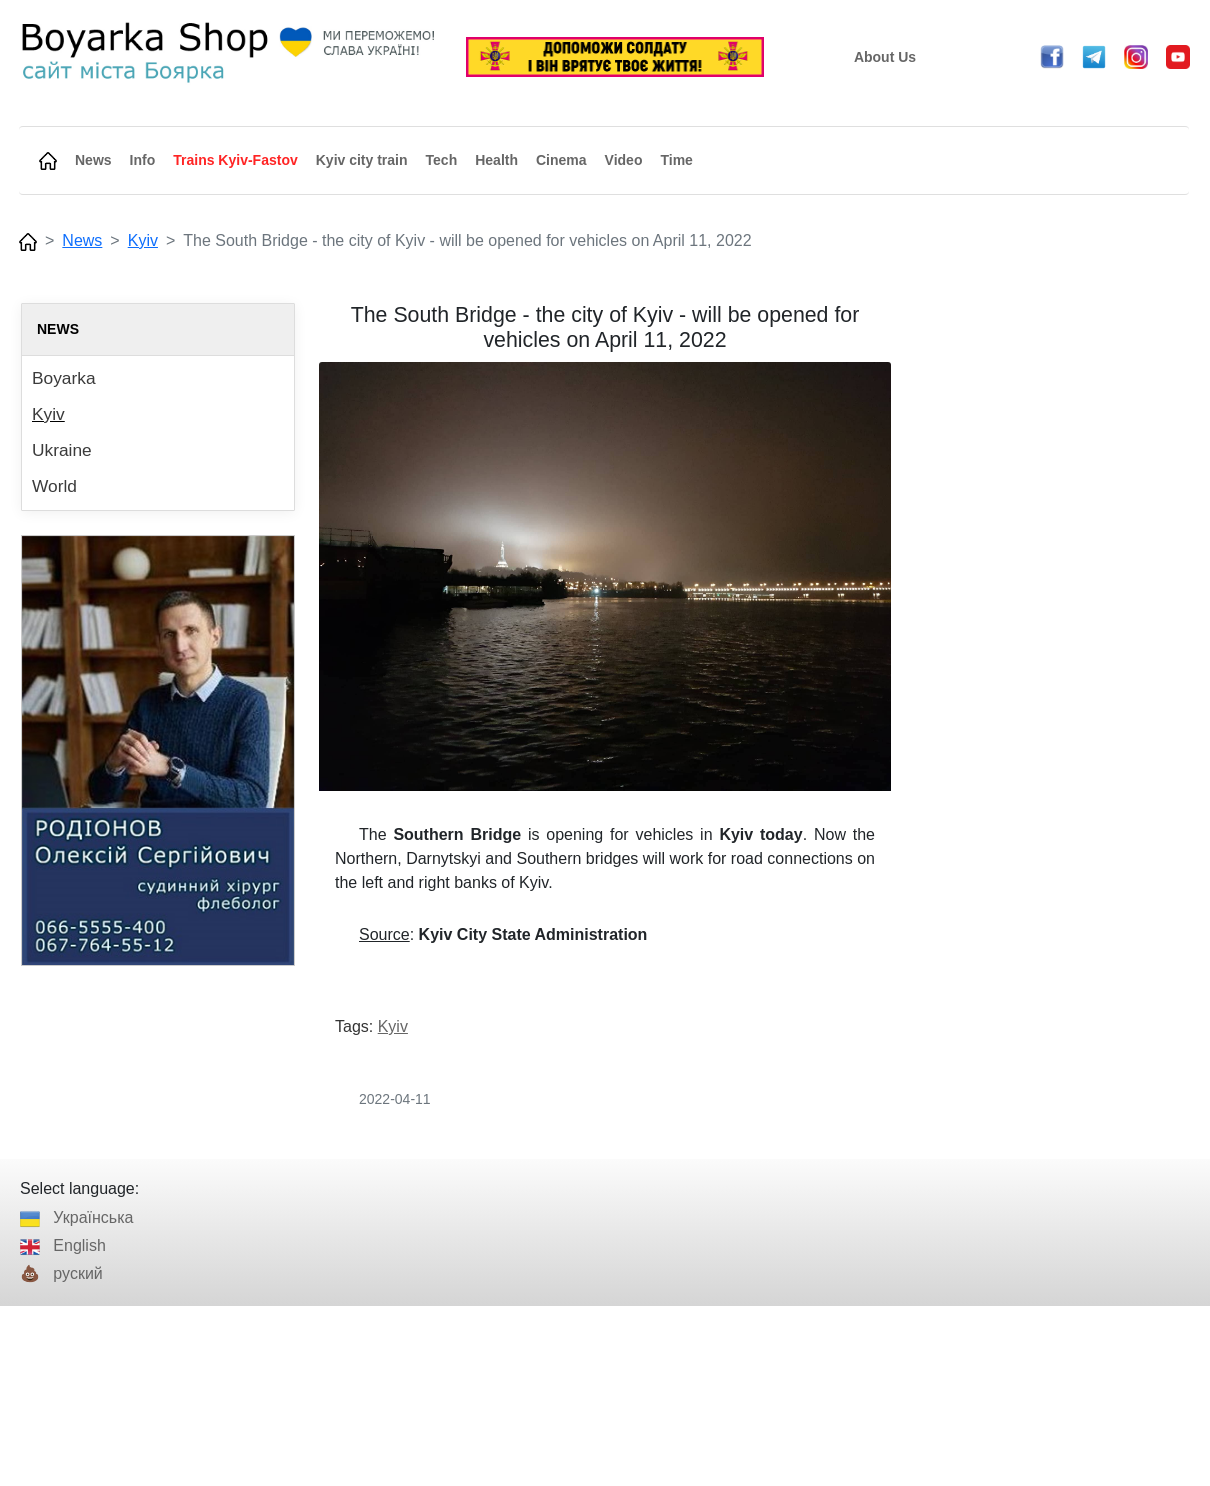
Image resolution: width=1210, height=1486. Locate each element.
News (82, 240)
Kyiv (143, 240)
